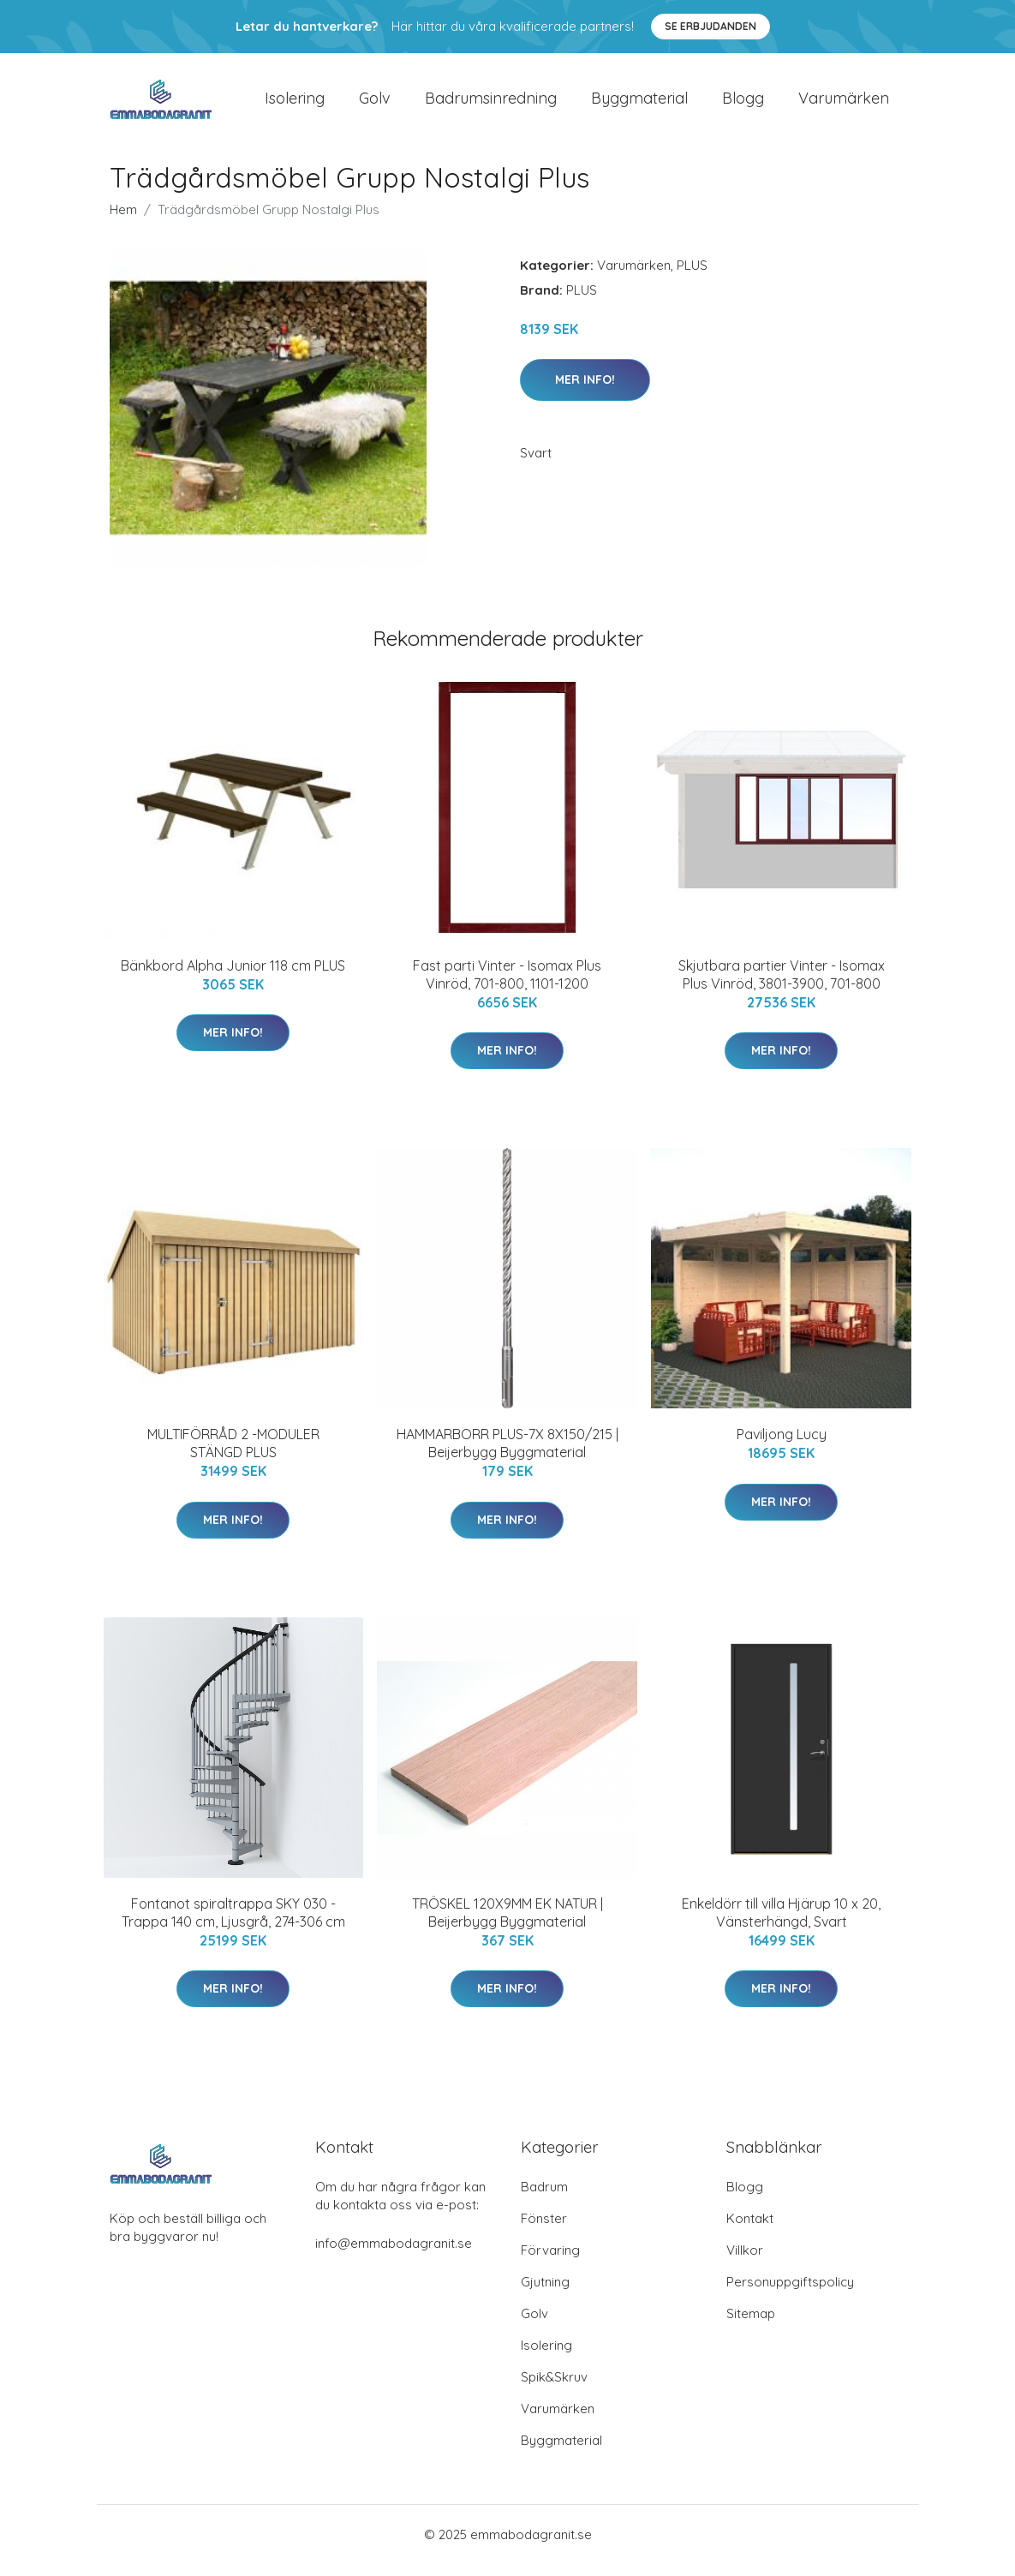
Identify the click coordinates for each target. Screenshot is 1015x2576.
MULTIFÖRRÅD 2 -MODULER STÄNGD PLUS (233, 1455)
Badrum (544, 2198)
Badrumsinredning (491, 104)
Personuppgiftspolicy (790, 2294)
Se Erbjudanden (710, 26)
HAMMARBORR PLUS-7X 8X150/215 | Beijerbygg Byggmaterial (507, 1455)
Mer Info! (585, 391)
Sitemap (750, 2325)
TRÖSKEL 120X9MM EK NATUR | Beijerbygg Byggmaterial (507, 1924)
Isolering (295, 104)
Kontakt (749, 2230)
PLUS (692, 277)
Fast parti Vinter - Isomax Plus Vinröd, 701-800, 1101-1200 (507, 986)
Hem (123, 221)
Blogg (743, 104)
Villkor (744, 2262)
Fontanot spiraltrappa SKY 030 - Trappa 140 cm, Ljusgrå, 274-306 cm (233, 1924)
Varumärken (843, 104)
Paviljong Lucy (782, 1446)
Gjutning (545, 2294)
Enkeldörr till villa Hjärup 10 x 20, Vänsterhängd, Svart (781, 1924)
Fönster (544, 2230)
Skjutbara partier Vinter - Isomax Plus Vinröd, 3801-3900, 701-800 (781, 986)
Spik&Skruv (554, 2389)
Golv (375, 104)
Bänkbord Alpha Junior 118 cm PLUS (233, 977)
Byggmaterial (639, 104)
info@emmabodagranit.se (393, 2255)
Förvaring (550, 2262)
